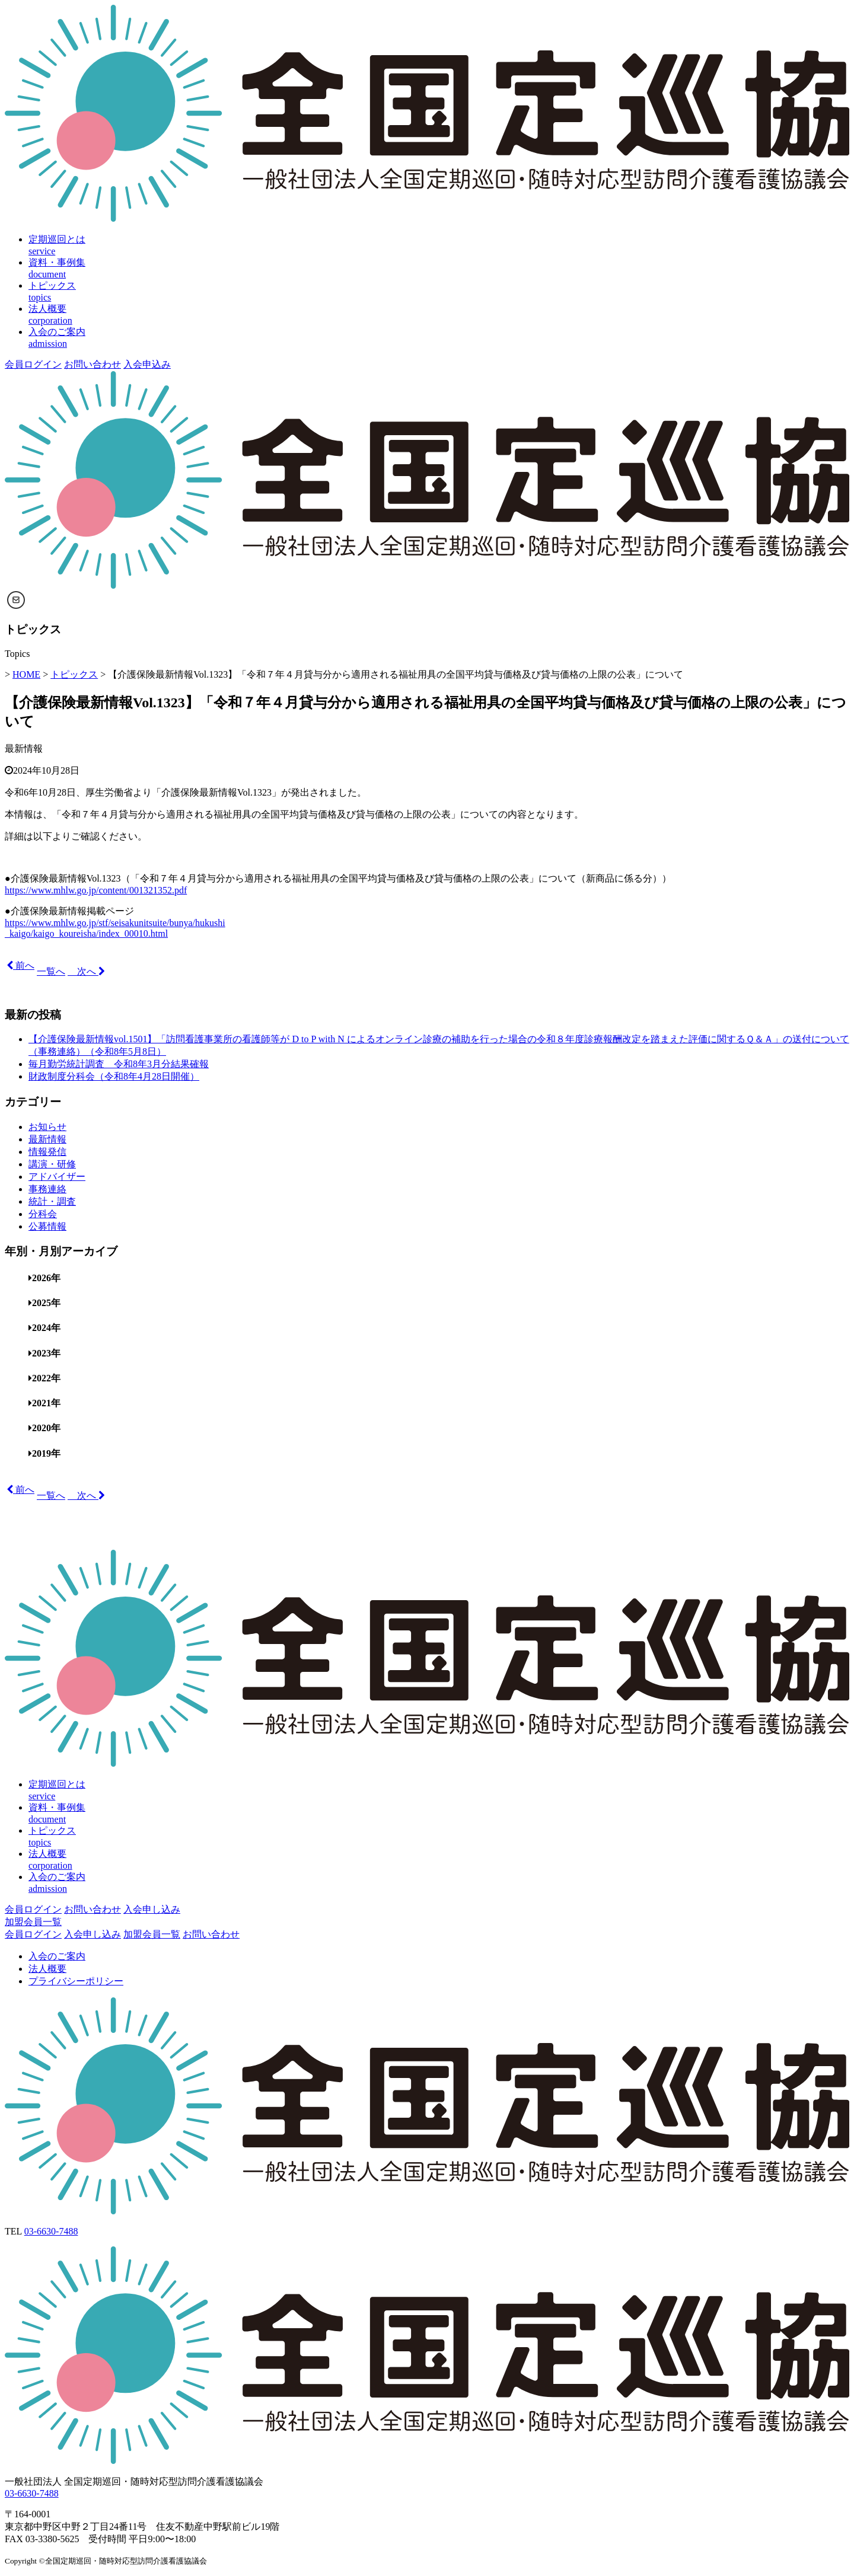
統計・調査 (52, 1201)
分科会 (42, 1214)
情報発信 (47, 1152)
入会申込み (147, 364)
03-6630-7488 (51, 2231)
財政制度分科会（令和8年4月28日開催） (113, 1076)
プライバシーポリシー (75, 1981)
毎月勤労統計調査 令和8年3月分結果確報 (118, 1064)
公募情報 (47, 1226)
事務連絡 (47, 1189)
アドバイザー (56, 1177)
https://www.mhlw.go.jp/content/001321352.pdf (96, 890)
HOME (26, 674)
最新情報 (24, 748)
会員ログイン (33, 364)
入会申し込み (151, 1909)
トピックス (74, 674)
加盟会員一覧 (33, 1922)
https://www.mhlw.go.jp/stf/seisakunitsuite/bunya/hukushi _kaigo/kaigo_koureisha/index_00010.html (115, 928)
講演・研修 (52, 1164)
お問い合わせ (92, 364)
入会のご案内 (56, 1956)
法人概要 (47, 1969)
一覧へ (51, 971)
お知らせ (47, 1127)
